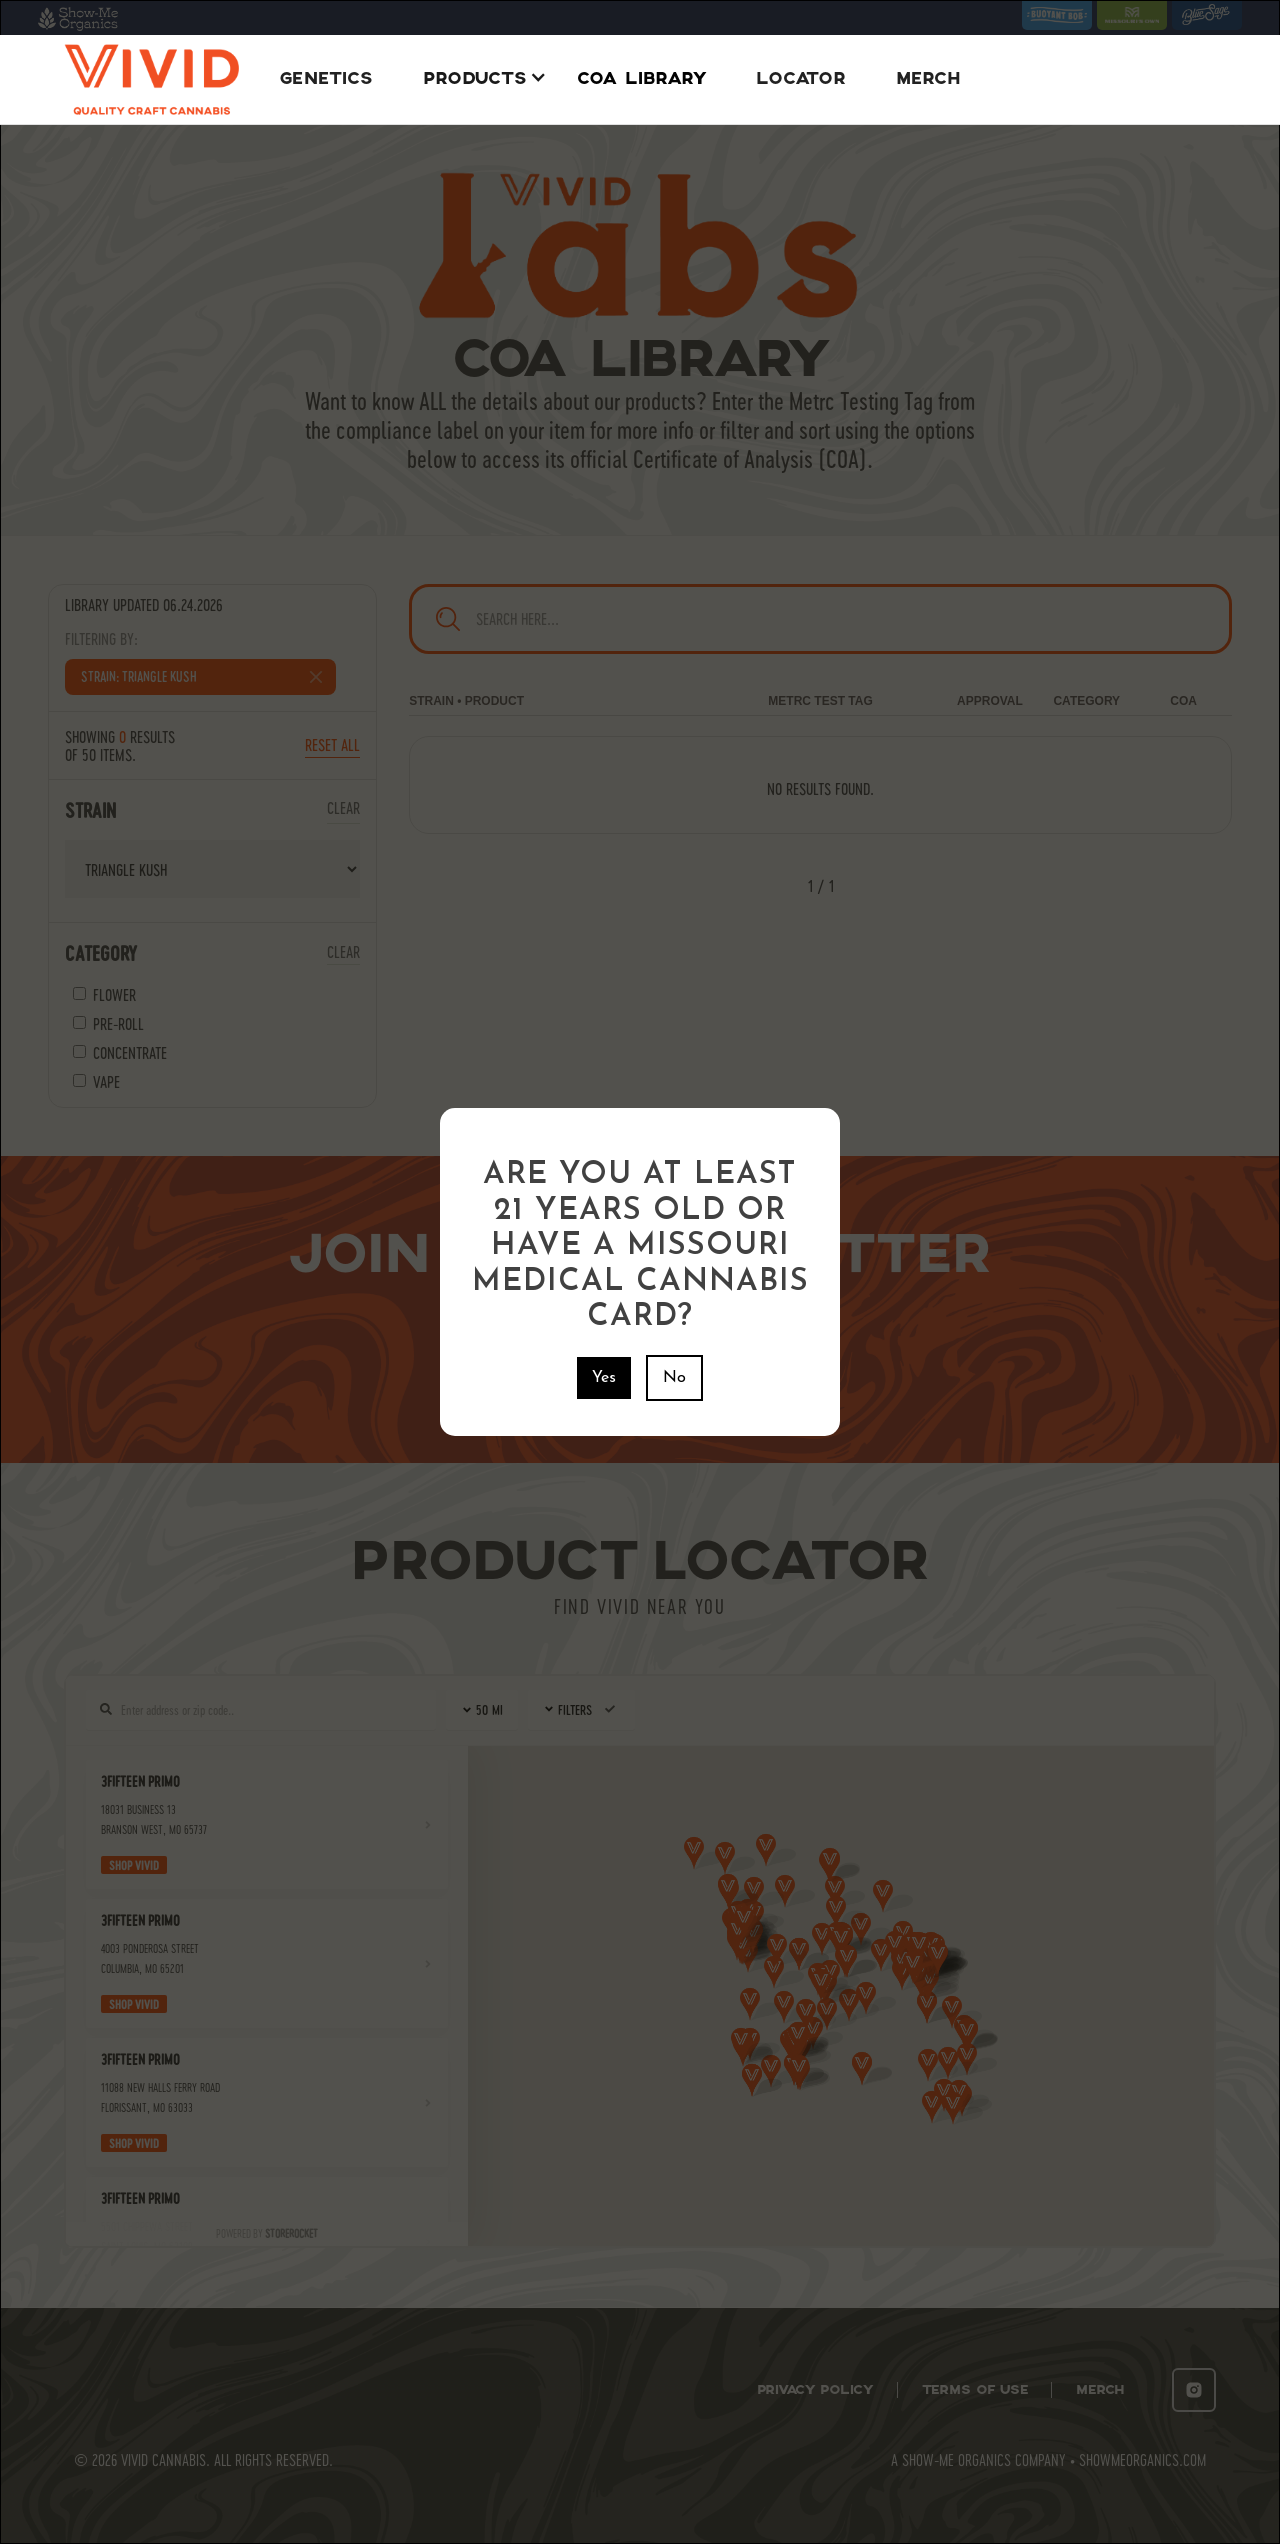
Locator (801, 79)
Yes (604, 1378)
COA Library (641, 79)
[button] (480, 79)
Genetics (326, 79)
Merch (928, 79)
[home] (151, 79)
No (674, 1378)
